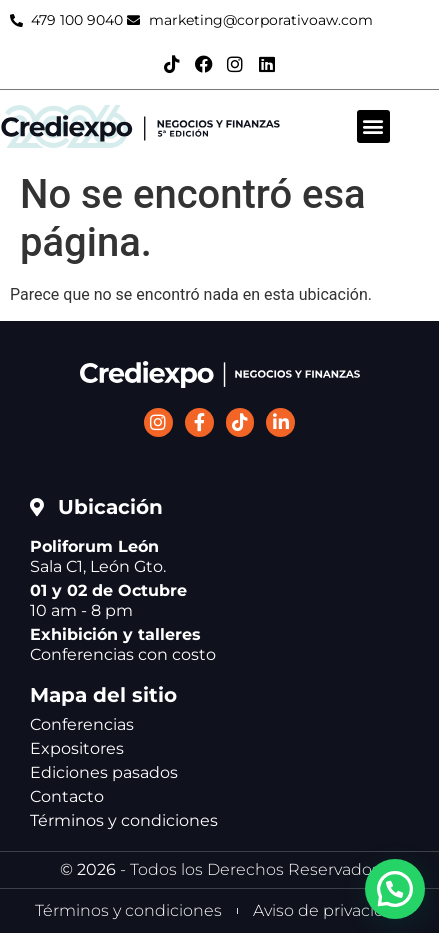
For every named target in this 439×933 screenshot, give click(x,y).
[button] (373, 126)
